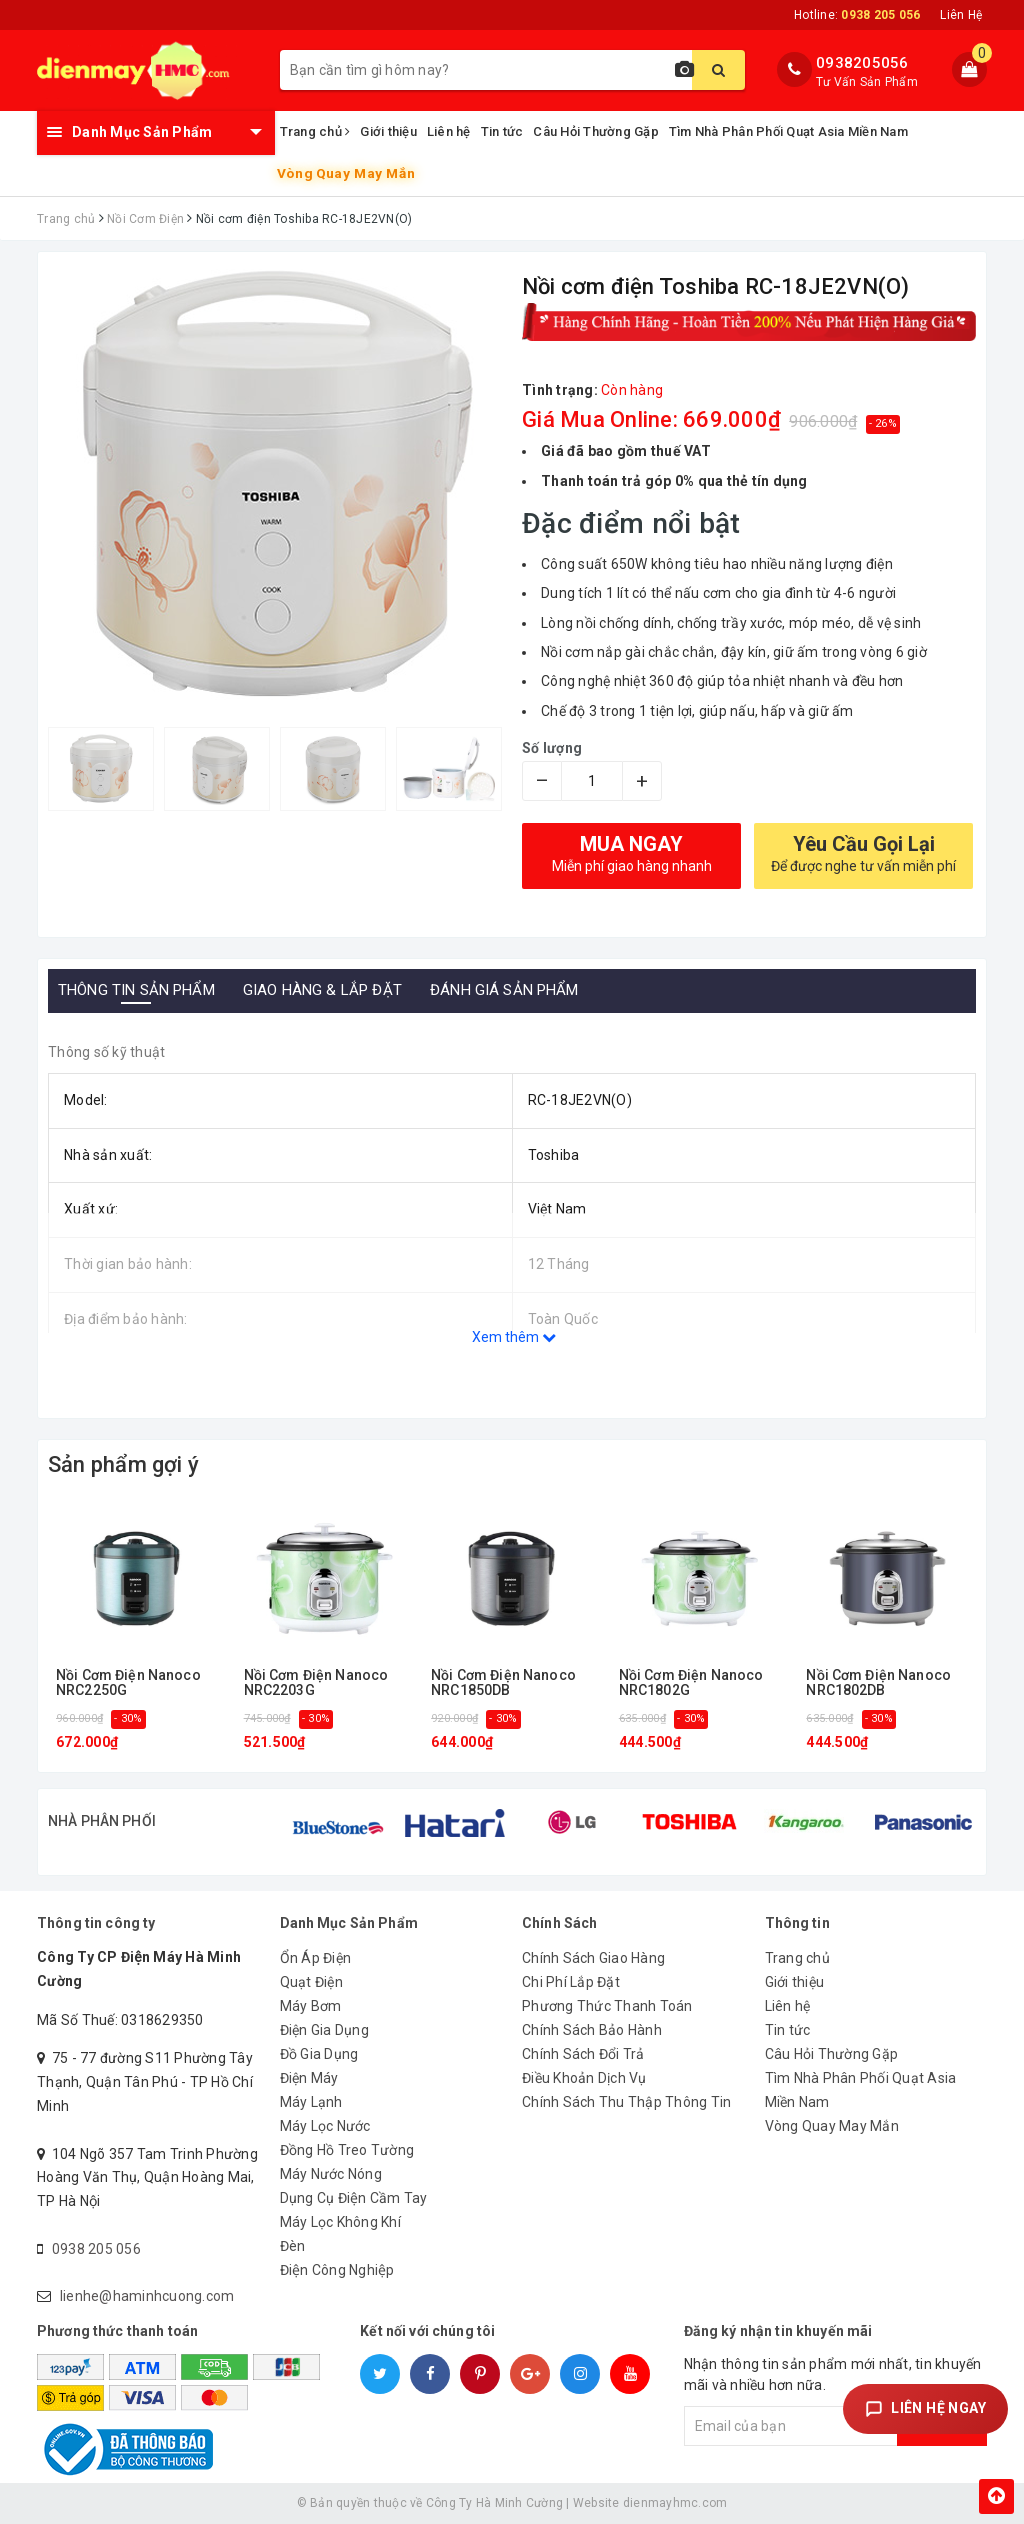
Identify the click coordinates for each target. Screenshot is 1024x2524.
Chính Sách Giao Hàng (593, 1958)
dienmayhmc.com (675, 2503)
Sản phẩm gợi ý (123, 1464)
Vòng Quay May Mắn (346, 173)
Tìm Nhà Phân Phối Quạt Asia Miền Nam (788, 131)
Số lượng (552, 748)
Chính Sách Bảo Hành (592, 2030)
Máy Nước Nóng (331, 2174)
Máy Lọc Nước (325, 2126)
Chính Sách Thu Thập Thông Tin (626, 2102)
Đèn (293, 2246)
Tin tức (502, 131)
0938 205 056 (96, 2249)
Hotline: (857, 15)
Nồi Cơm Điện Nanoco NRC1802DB (878, 1683)
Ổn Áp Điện (316, 1958)
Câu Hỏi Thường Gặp (596, 131)
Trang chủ (315, 131)
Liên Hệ (961, 15)
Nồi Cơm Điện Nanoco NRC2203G (316, 1683)
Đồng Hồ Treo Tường (347, 2150)
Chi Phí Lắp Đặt (571, 1982)
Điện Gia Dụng (324, 2030)
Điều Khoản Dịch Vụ (584, 2078)
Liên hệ (449, 131)
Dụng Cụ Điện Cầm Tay (354, 2198)
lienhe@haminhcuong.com (147, 2296)
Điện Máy (309, 2078)
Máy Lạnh (311, 2102)
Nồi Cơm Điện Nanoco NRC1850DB (503, 1683)
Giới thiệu (388, 131)
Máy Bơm (311, 2006)
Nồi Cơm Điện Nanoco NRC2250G (128, 1683)
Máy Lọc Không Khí (340, 2222)
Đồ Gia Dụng (319, 2054)
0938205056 (862, 63)
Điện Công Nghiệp (337, 2270)
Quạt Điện (311, 1982)
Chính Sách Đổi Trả (583, 2054)
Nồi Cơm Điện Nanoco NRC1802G (691, 1683)
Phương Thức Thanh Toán (607, 2006)
